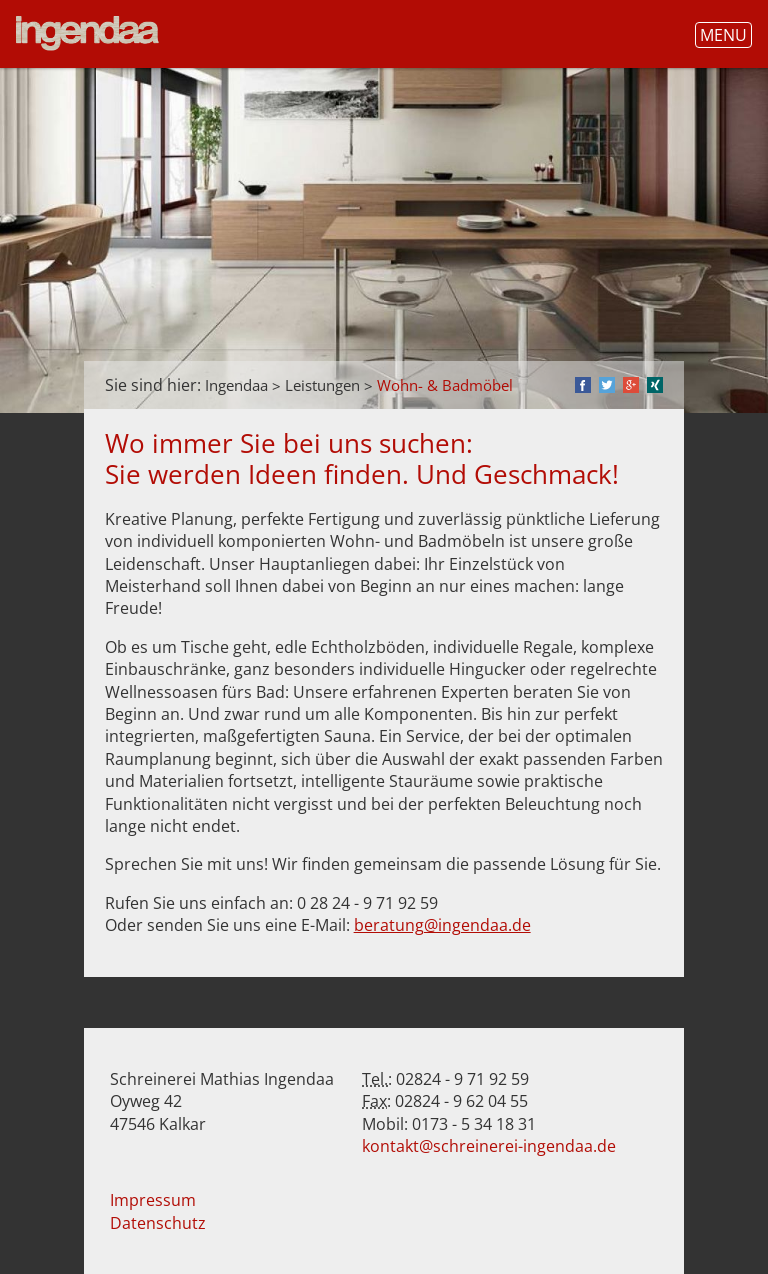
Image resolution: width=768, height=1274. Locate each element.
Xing (655, 385)
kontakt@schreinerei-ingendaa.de (489, 1146)
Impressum (153, 1200)
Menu (723, 35)
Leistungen (322, 385)
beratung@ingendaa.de (442, 925)
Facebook (583, 385)
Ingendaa (236, 385)
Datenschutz (158, 1223)
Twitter (607, 385)
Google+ (631, 385)
